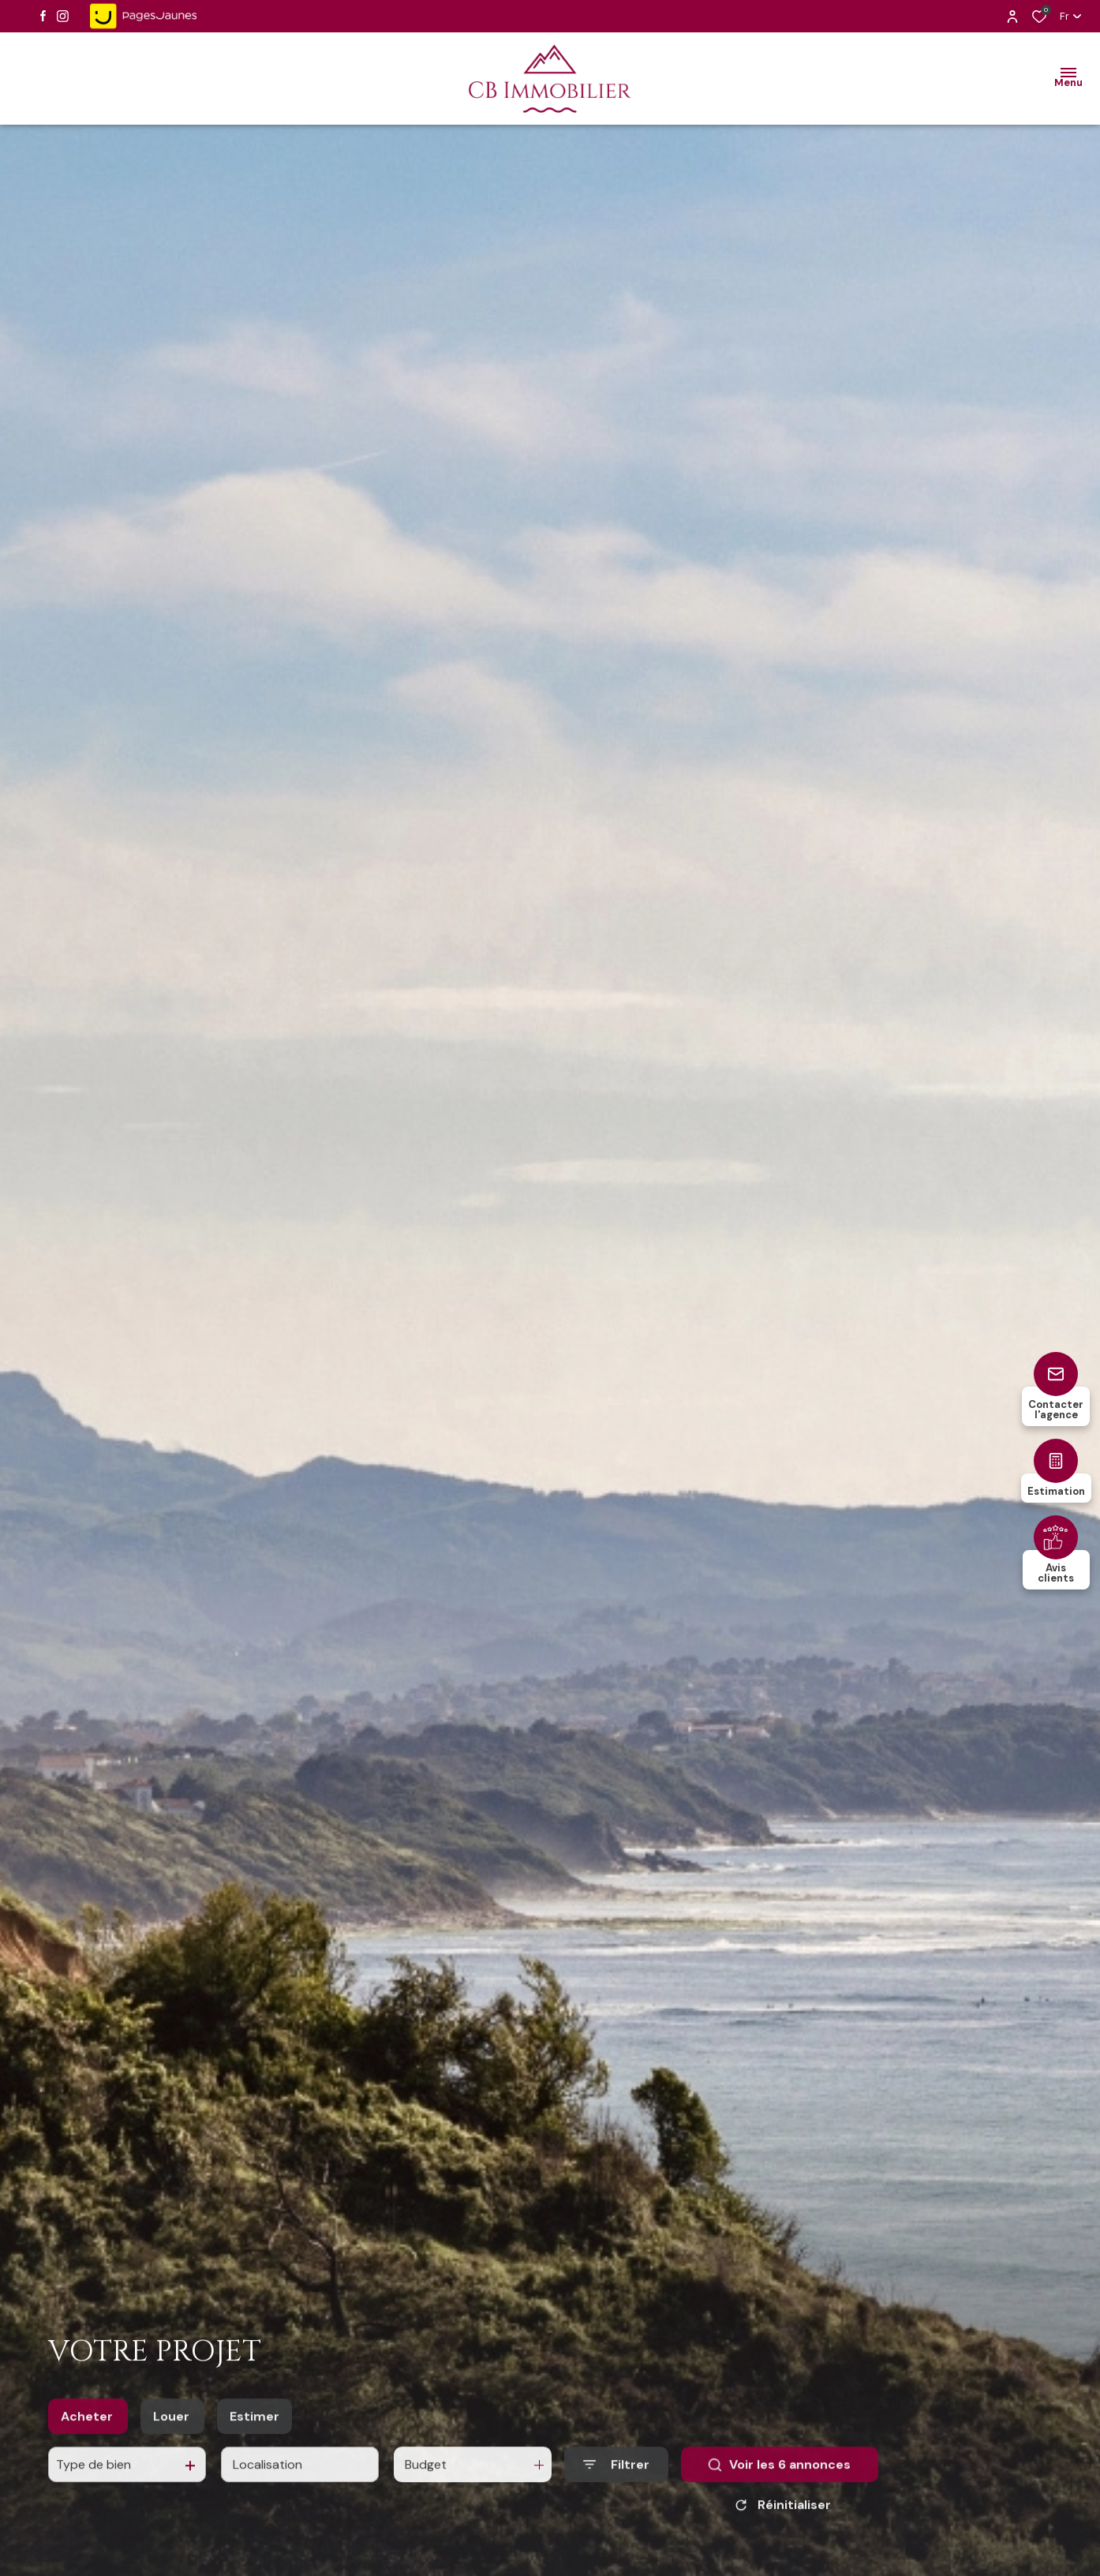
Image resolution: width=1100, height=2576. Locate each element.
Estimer (254, 2462)
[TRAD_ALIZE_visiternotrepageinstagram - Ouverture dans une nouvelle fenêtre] (63, 16)
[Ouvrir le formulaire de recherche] (616, 2511)
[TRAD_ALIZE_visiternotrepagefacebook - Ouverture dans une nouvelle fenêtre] (43, 15)
